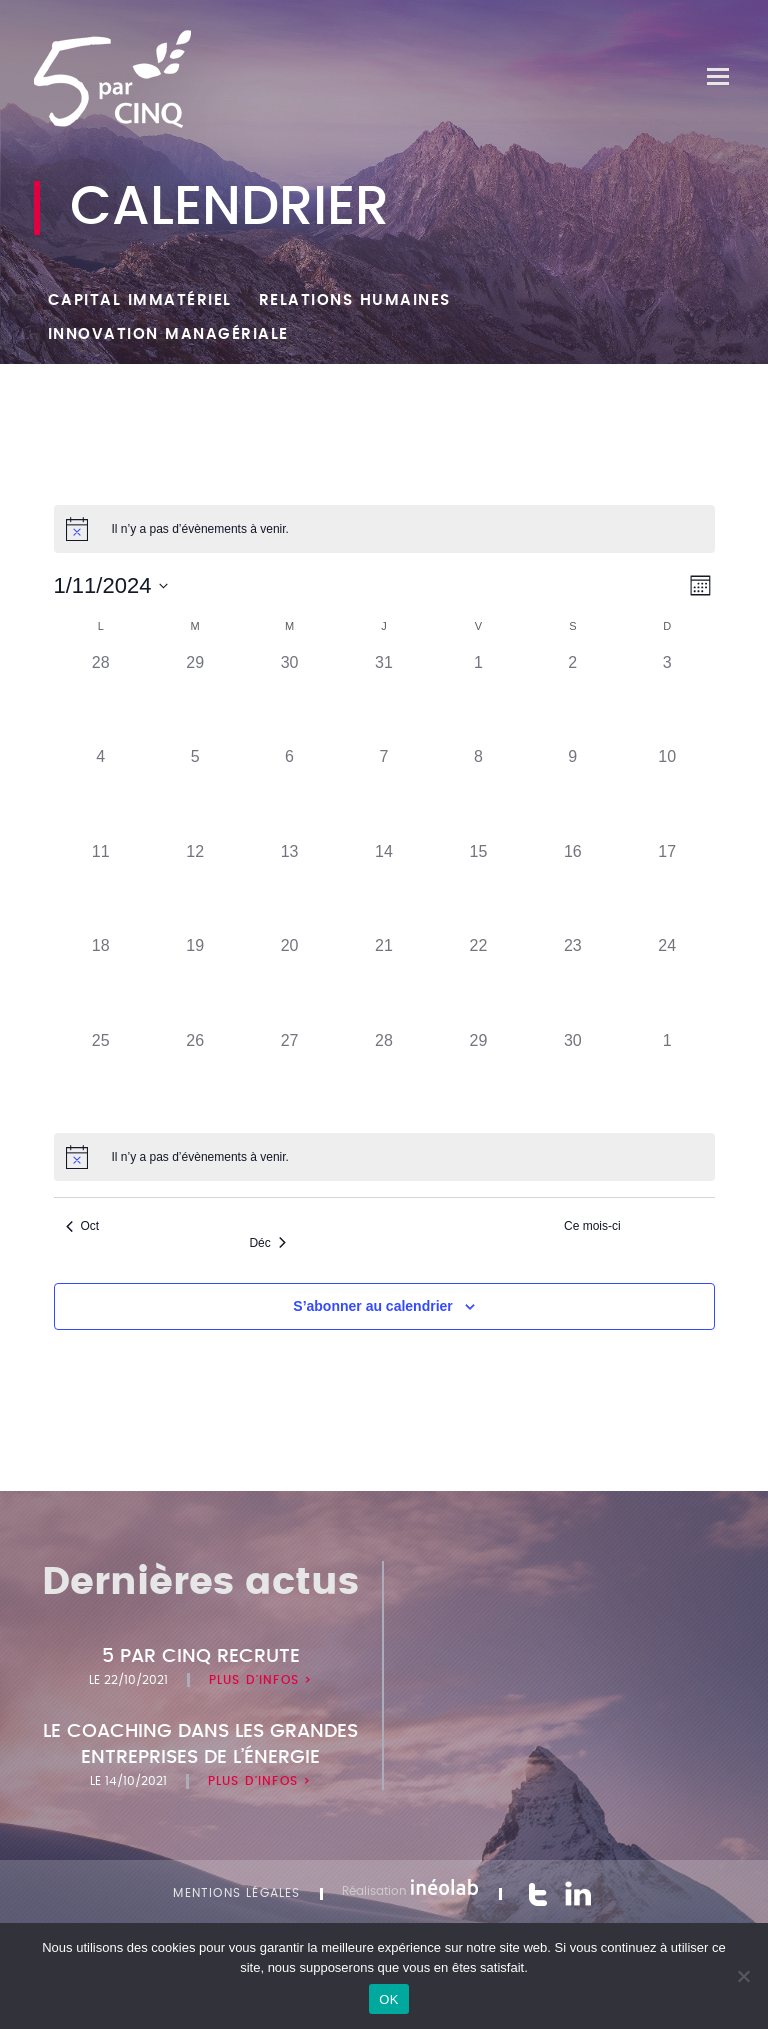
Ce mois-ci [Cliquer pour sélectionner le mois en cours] (592, 1226)
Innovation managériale (168, 334)
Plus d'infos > (261, 1680)
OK (388, 1999)
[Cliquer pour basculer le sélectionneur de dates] (111, 585)
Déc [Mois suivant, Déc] (267, 1243)
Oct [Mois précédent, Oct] (83, 1226)
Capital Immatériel (140, 300)
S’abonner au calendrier (373, 1306)
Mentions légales (236, 1893)
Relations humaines (355, 300)
